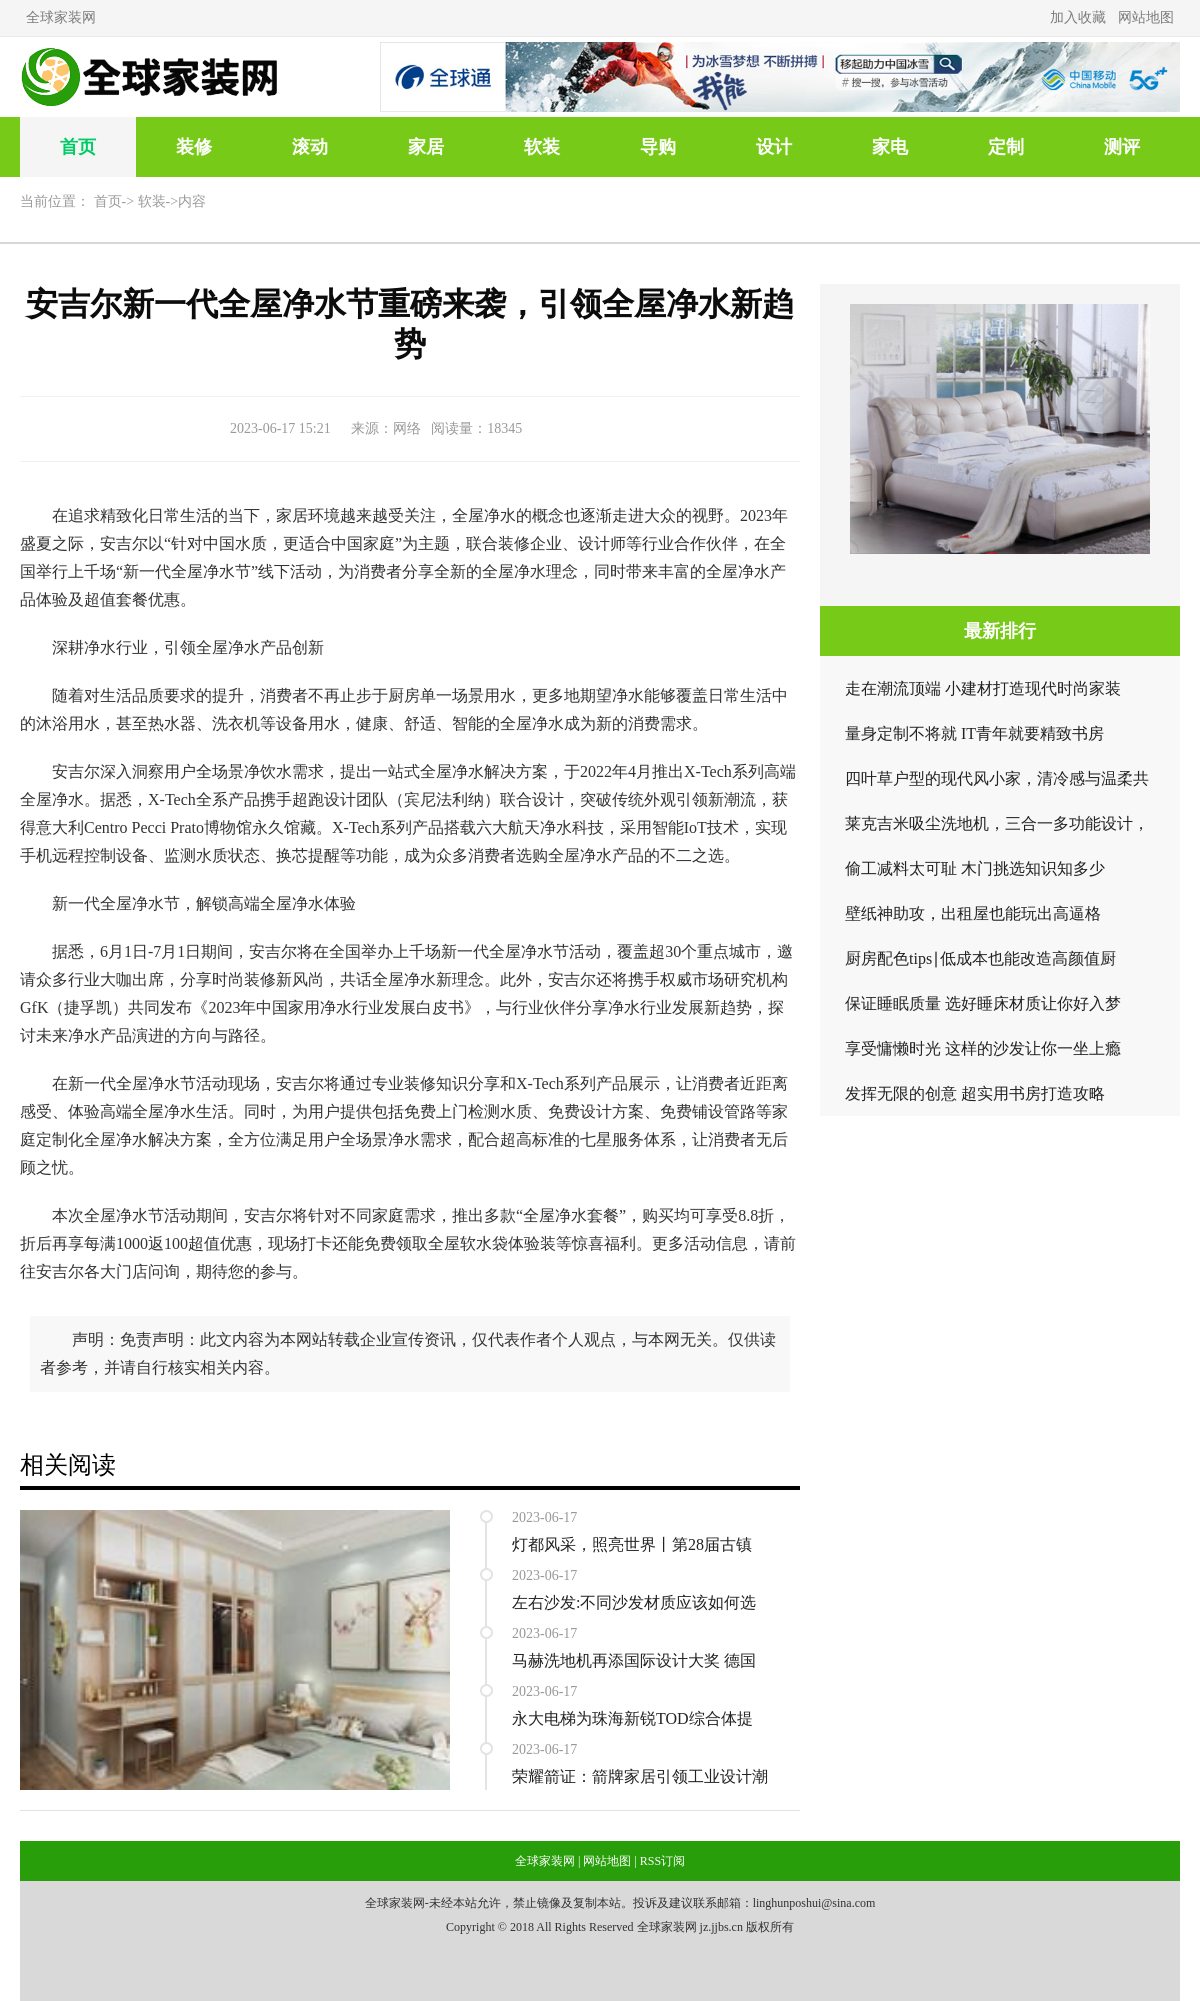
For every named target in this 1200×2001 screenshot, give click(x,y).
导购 (658, 147)
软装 (542, 147)
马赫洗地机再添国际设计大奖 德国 (634, 1660)
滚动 (310, 147)
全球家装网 (61, 17)
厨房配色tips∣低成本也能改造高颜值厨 (980, 958)
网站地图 (1146, 17)
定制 (1006, 147)
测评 (1122, 147)
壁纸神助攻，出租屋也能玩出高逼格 (973, 913)
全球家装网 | (547, 1861)
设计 (774, 147)
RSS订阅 (662, 1861)
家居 (426, 147)
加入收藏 (1078, 17)
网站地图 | (609, 1861)
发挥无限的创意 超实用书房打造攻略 (975, 1093)
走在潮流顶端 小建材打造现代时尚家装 (983, 688)
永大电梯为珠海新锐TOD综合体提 (632, 1718)
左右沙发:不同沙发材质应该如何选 (634, 1602)
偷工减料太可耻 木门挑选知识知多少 (975, 868)
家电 (890, 147)
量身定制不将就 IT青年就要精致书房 (974, 733)
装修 (194, 147)
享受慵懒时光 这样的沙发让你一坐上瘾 (983, 1048)
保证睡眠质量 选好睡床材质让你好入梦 (983, 1003)
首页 (78, 147)
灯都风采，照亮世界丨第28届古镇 (632, 1544)
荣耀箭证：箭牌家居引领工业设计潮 (640, 1776)
